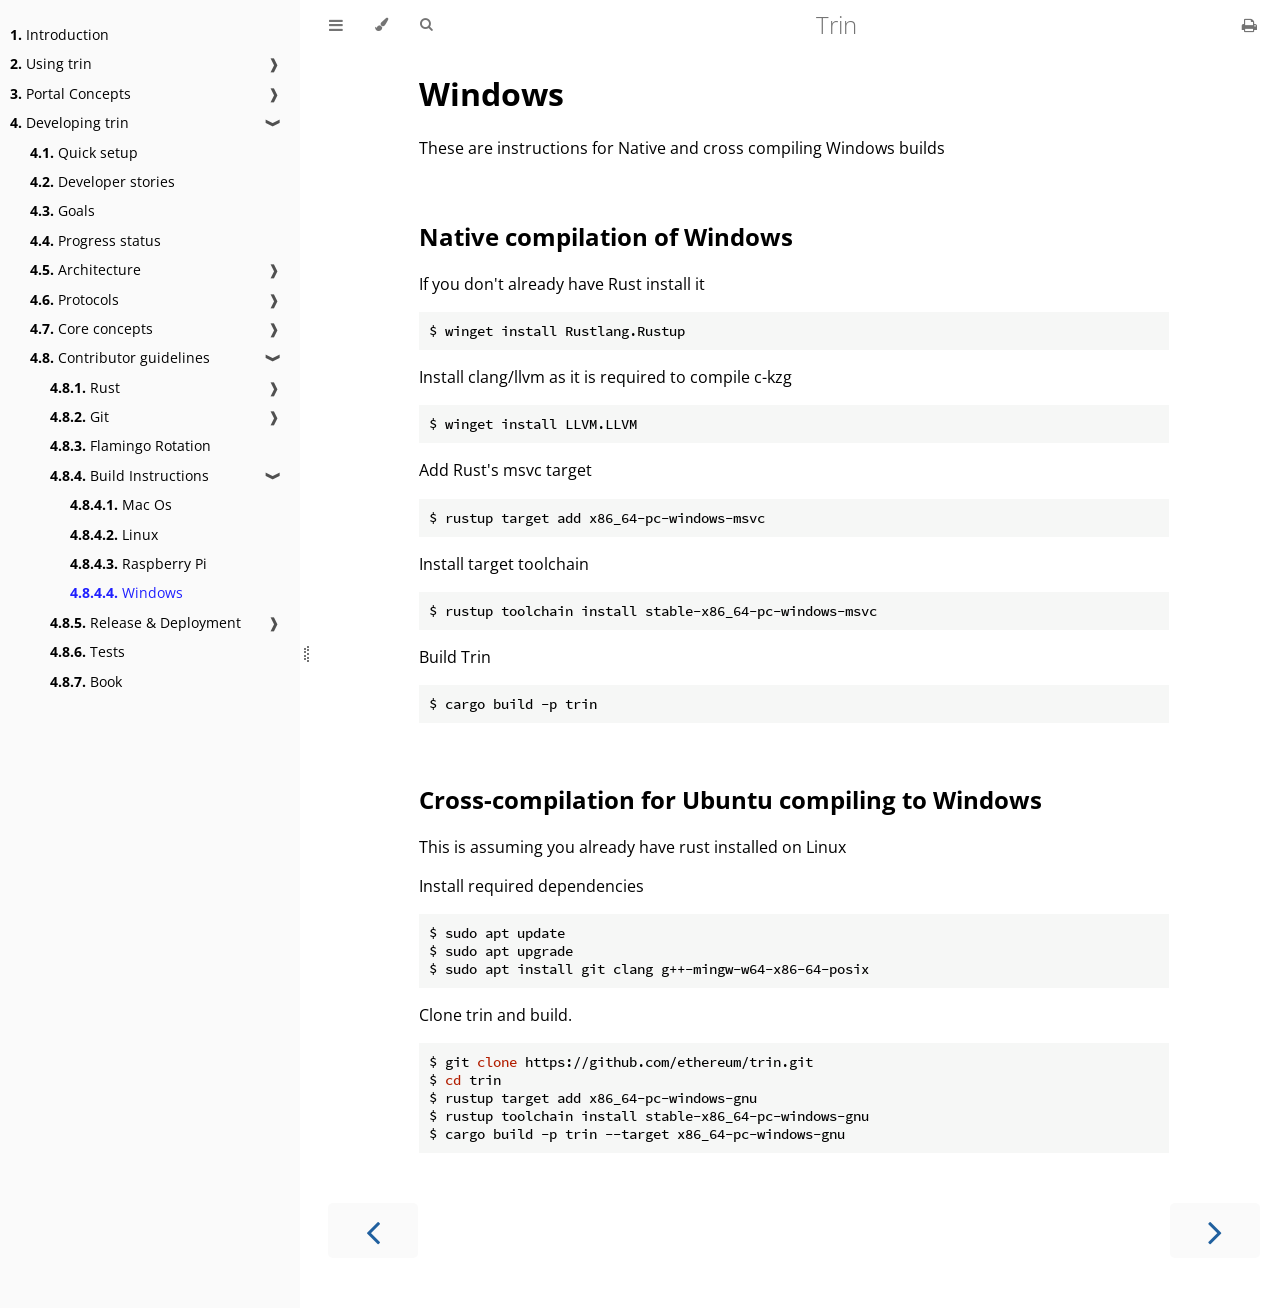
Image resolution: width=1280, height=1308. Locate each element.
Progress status (95, 240)
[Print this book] (1249, 25)
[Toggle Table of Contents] (336, 25)
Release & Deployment (145, 622)
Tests (87, 651)
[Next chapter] (1215, 1230)
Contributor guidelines (120, 357)
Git (79, 416)
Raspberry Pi (138, 563)
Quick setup (84, 152)
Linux (114, 534)
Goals (62, 210)
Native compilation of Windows (606, 236)
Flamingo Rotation (130, 445)
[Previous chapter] (373, 1230)
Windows (126, 592)
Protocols (74, 299)
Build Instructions (129, 475)
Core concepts (91, 328)
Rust (85, 387)
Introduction (59, 34)
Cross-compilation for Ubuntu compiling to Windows (730, 799)
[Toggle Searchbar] (426, 25)
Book (86, 681)
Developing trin (69, 122)
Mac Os (121, 504)
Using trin (51, 63)
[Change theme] (381, 25)
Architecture (85, 269)
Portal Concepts (70, 93)
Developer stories (102, 181)
